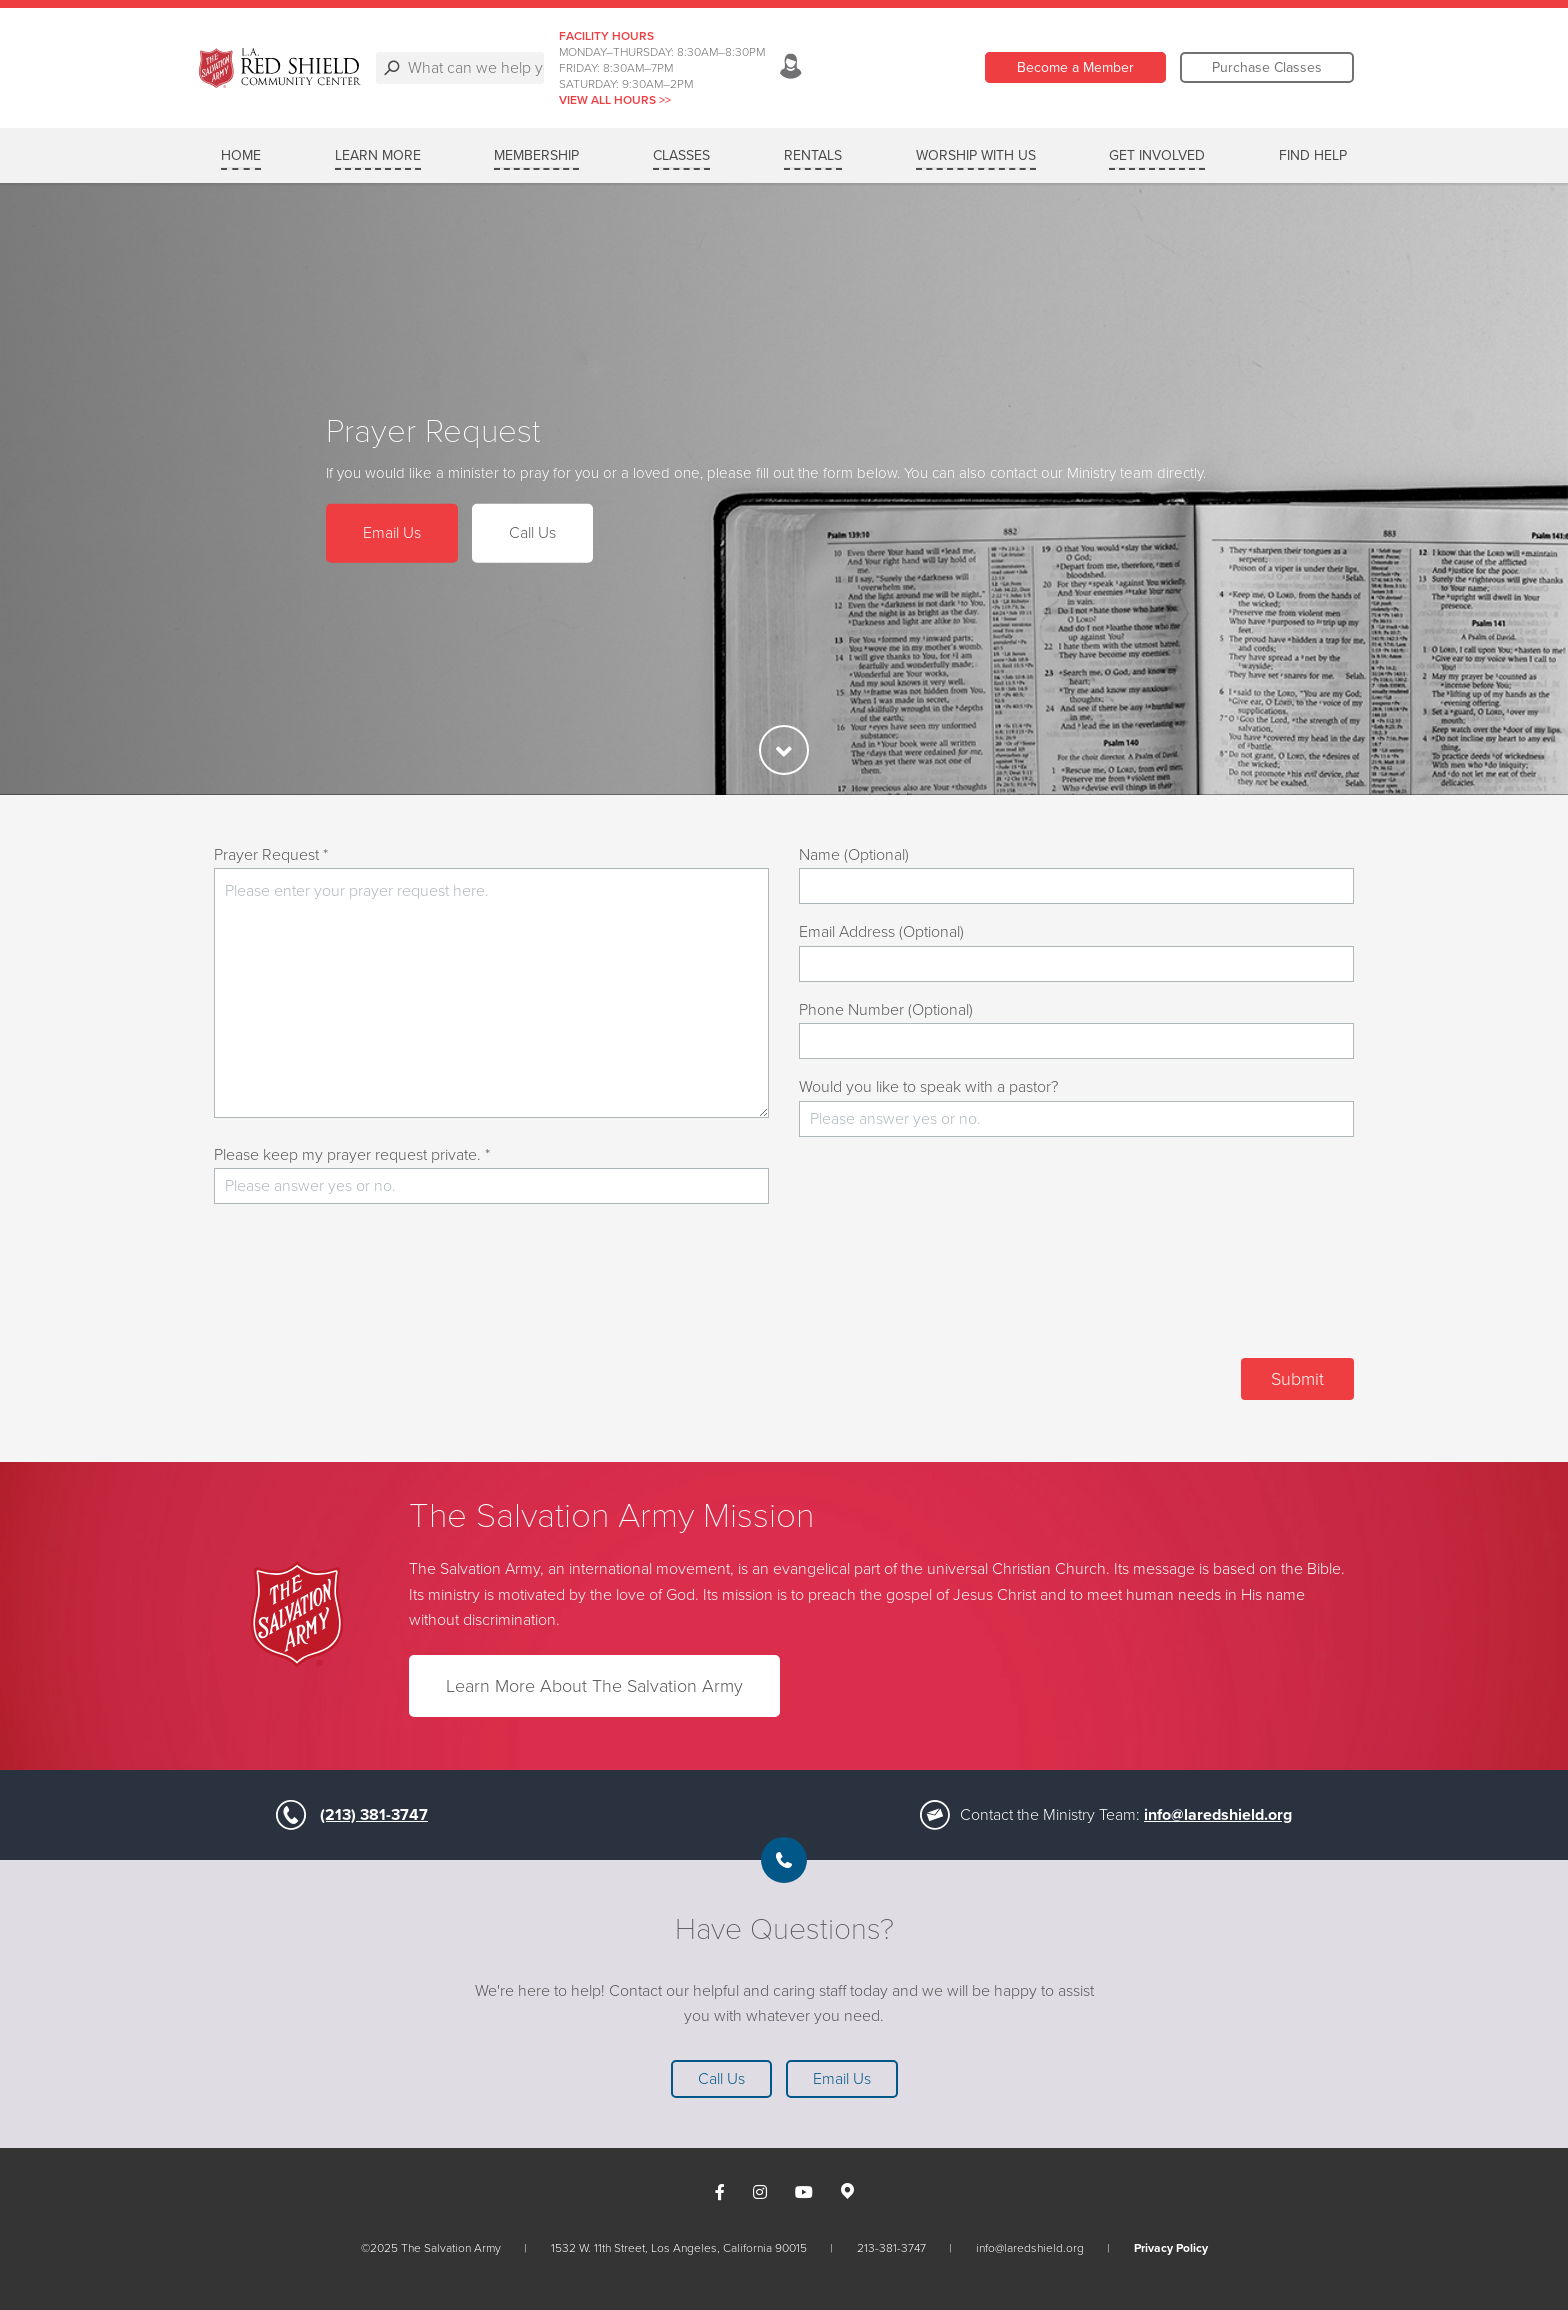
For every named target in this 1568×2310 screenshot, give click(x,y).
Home (241, 155)
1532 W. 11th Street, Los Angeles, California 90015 (679, 2248)
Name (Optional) (854, 855)
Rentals (813, 155)
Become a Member (1075, 67)
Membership (536, 155)
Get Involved (1157, 155)
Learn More (378, 155)
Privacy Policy (1171, 2248)
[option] (784, 489)
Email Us (392, 533)
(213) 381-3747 (374, 1815)
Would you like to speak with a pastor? (928, 1087)
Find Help (1313, 155)
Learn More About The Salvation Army (594, 1686)
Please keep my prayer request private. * (352, 1155)
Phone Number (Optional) (886, 1010)
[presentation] (1202, 1289)
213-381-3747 (891, 2248)
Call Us (532, 533)
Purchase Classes (1267, 67)
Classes (681, 155)
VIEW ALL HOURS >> (784, 100)
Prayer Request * (271, 855)
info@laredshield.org (1218, 1815)
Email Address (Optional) (881, 932)
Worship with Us (976, 155)
